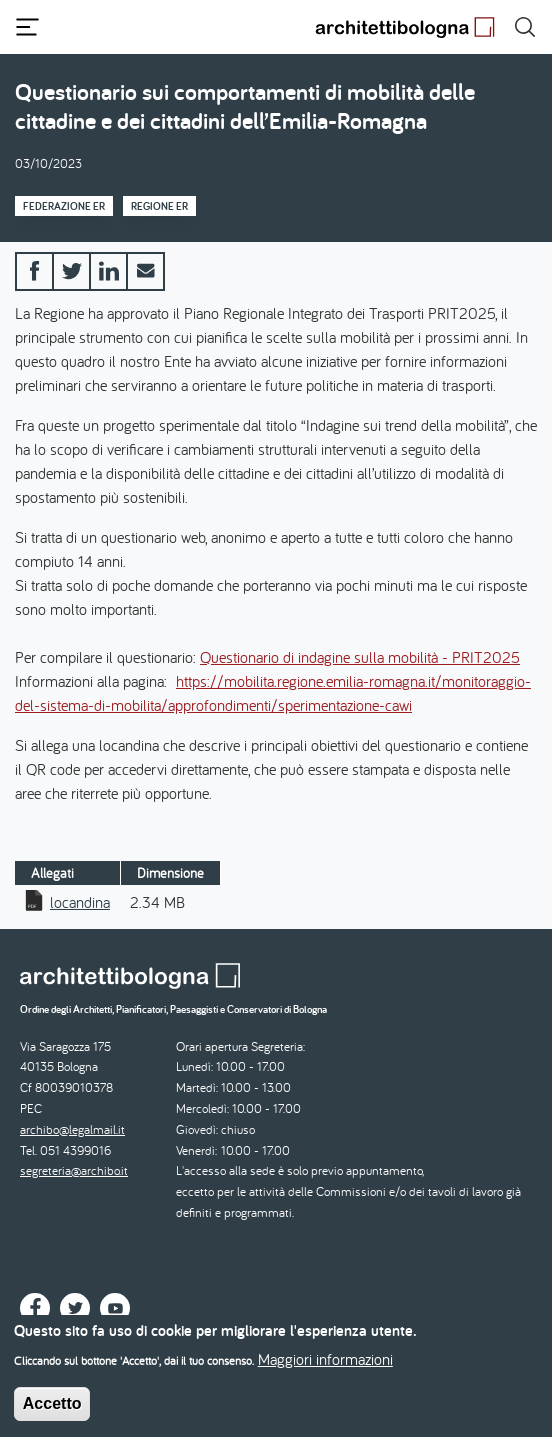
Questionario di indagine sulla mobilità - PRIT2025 (360, 657)
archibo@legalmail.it (72, 1129)
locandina (80, 902)
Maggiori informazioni (325, 1367)
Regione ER (159, 206)
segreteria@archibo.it (74, 1170)
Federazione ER (64, 206)
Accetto (52, 1411)
